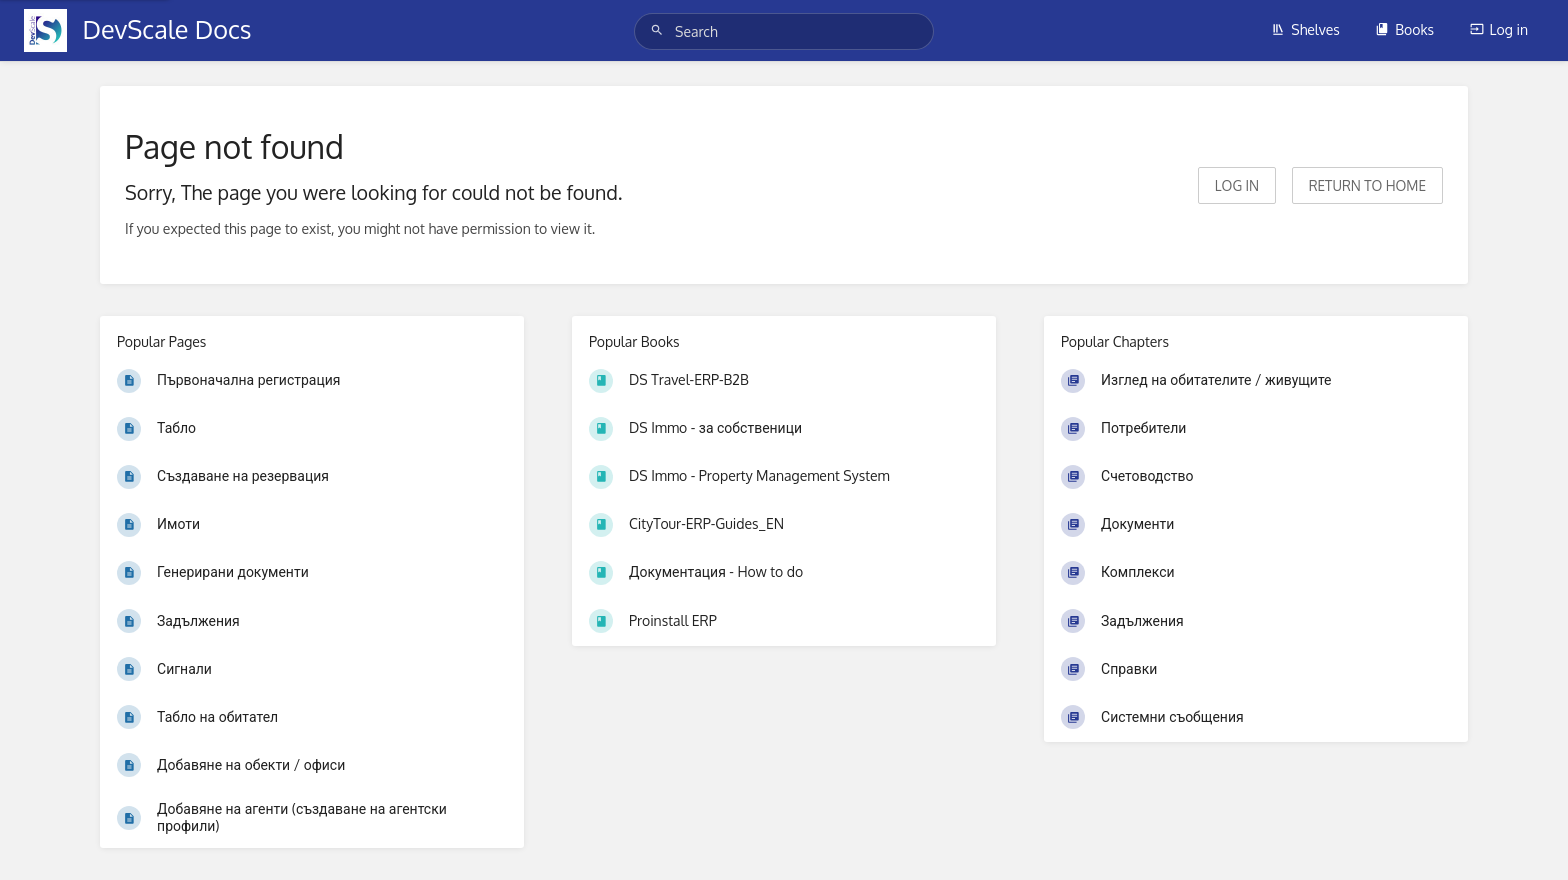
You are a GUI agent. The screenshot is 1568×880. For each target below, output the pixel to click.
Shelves (1305, 29)
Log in (1499, 29)
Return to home (1367, 185)
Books (1404, 29)
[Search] (660, 30)
